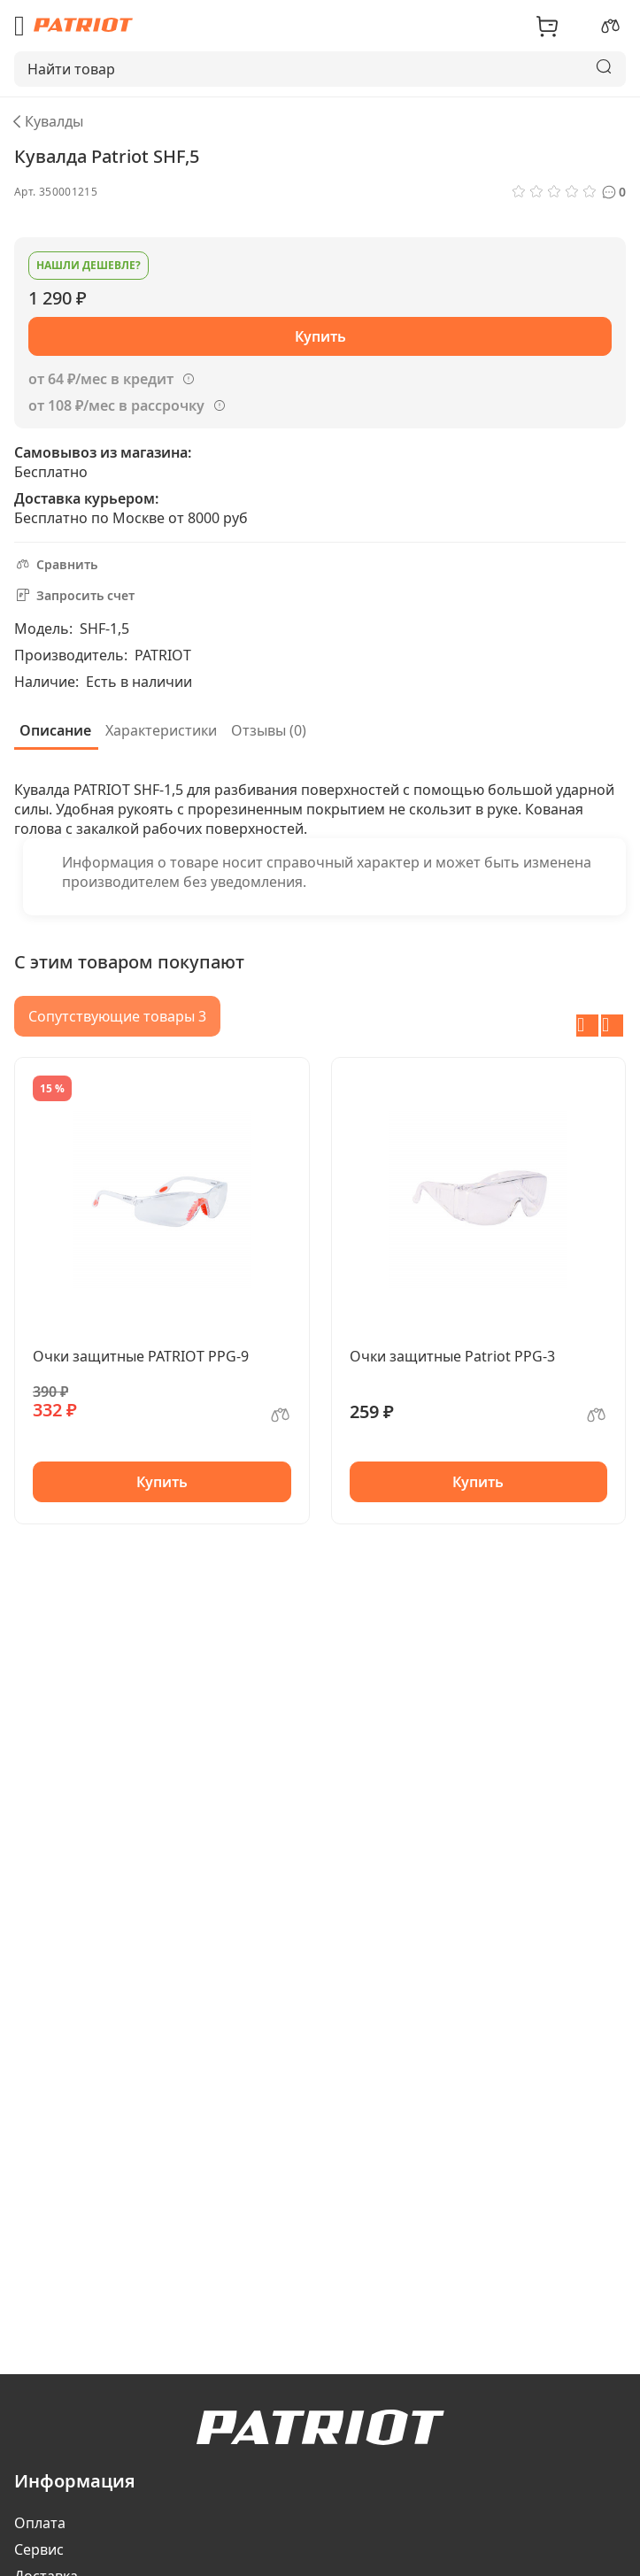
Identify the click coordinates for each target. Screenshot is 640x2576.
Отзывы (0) (268, 730)
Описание (55, 730)
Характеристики (161, 730)
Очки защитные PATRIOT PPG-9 (141, 1356)
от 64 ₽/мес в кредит (100, 379)
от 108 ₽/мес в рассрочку (116, 405)
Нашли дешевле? (88, 265)
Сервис (39, 2549)
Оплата (40, 2523)
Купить (162, 1482)
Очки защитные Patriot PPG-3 (452, 1356)
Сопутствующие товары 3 (117, 1016)
